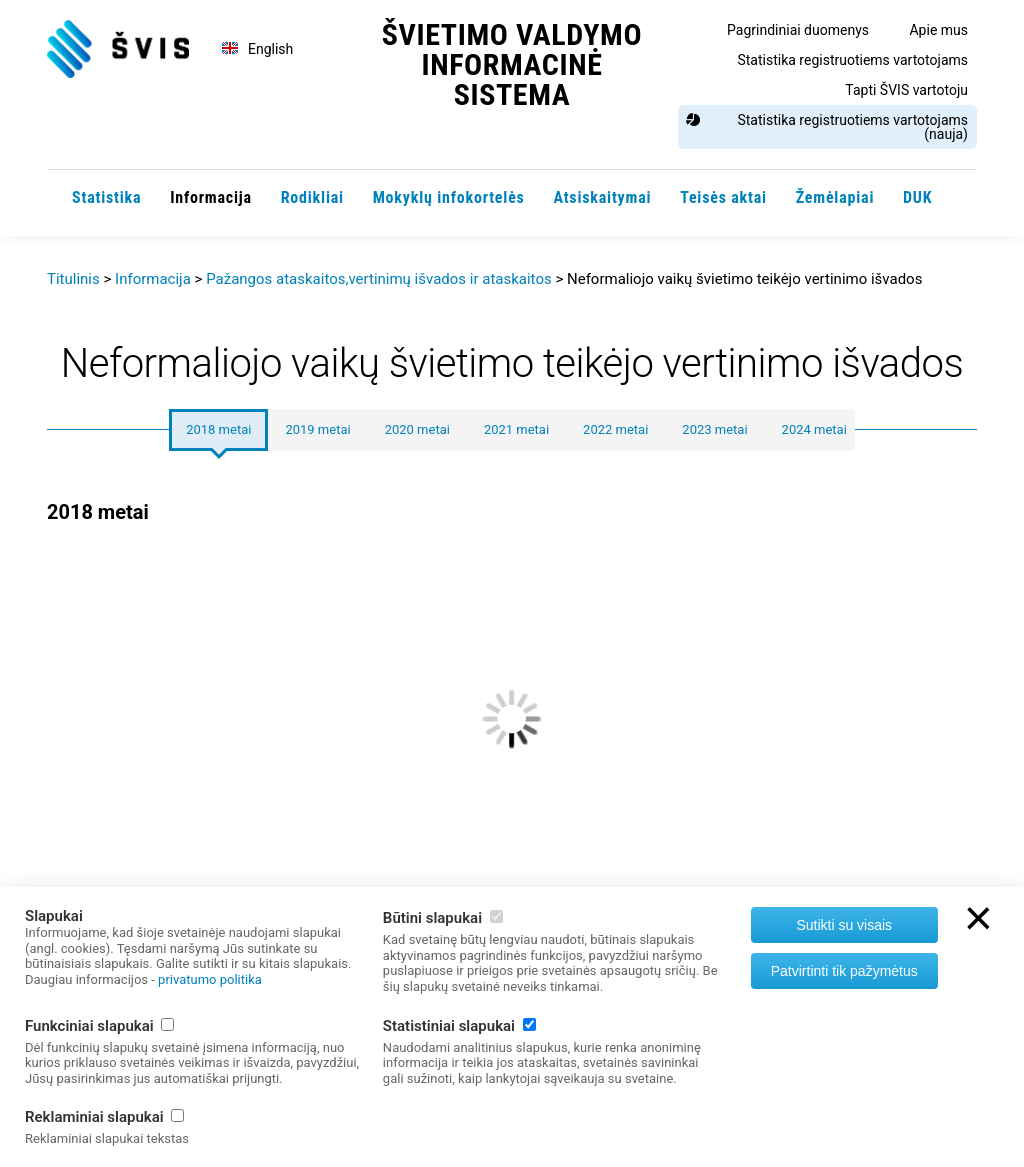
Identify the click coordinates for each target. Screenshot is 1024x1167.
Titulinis (73, 279)
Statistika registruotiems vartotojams (852, 60)
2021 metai (516, 429)
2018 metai (218, 429)
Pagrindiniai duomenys (798, 30)
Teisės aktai (723, 197)
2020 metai (417, 429)
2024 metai (814, 429)
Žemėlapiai (835, 197)
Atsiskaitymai (602, 197)
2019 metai (317, 429)
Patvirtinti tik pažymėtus (844, 971)
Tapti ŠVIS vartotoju (906, 90)
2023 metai (714, 429)
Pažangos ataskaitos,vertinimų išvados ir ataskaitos (379, 279)
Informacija (211, 197)
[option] (512, 786)
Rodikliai (312, 197)
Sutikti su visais (844, 925)
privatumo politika (210, 979)
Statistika (106, 197)
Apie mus (938, 30)
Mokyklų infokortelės (449, 197)
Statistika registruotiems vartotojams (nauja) (852, 127)
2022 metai (615, 429)
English (270, 49)
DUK (917, 197)
